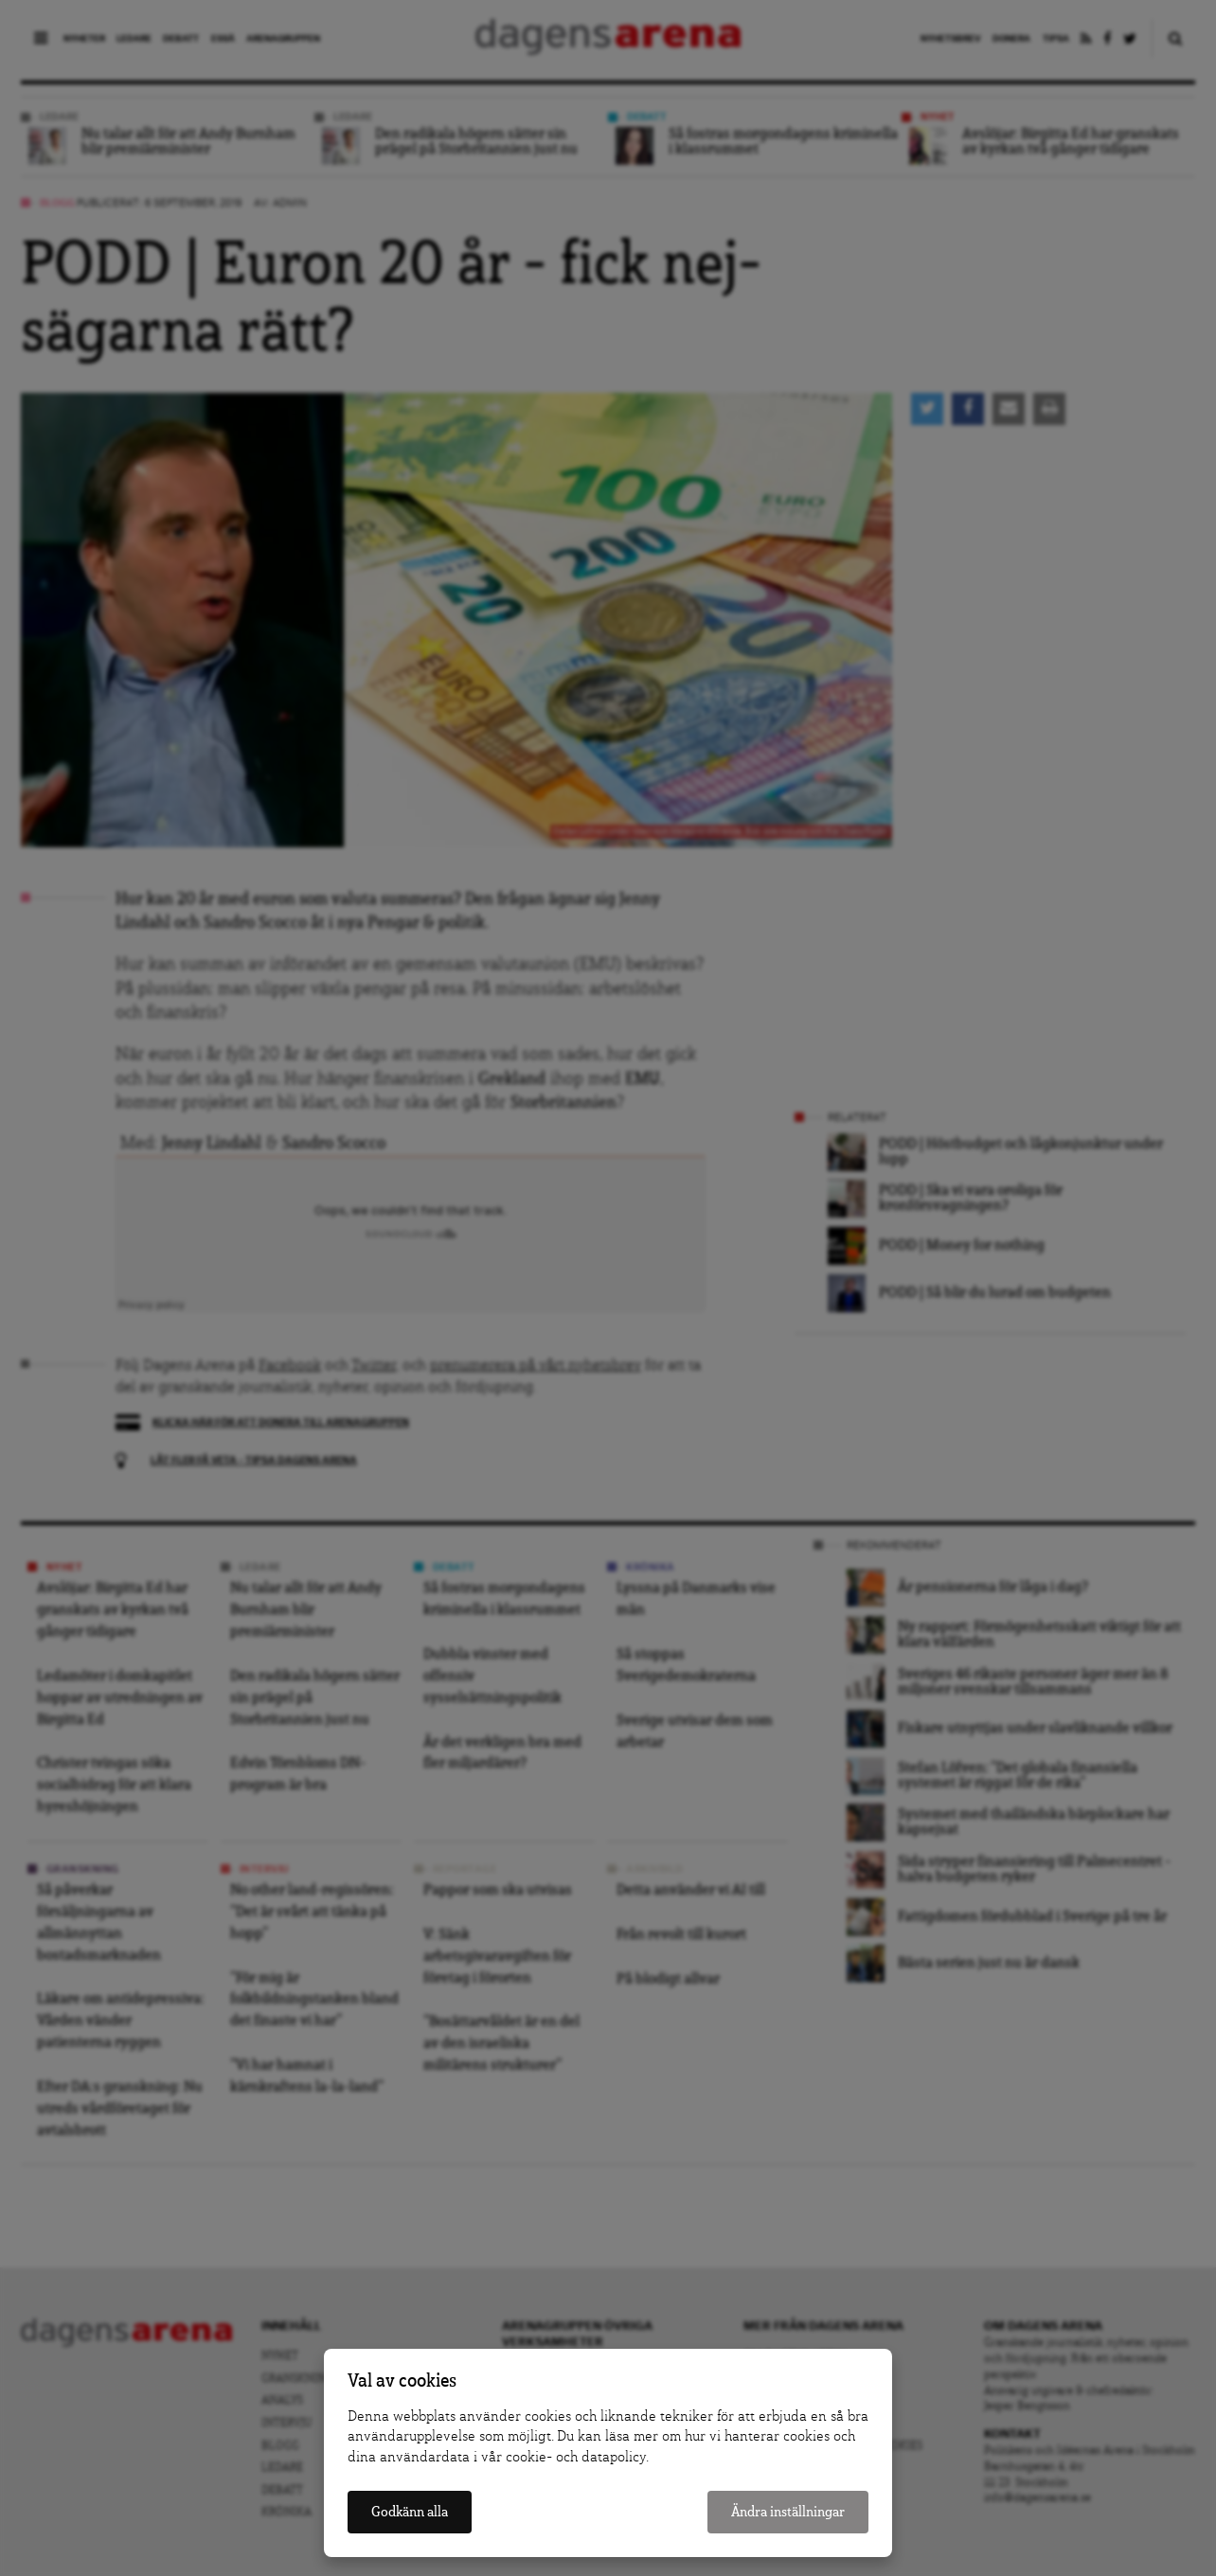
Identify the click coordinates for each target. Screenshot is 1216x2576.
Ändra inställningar (788, 2512)
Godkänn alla (409, 2512)
